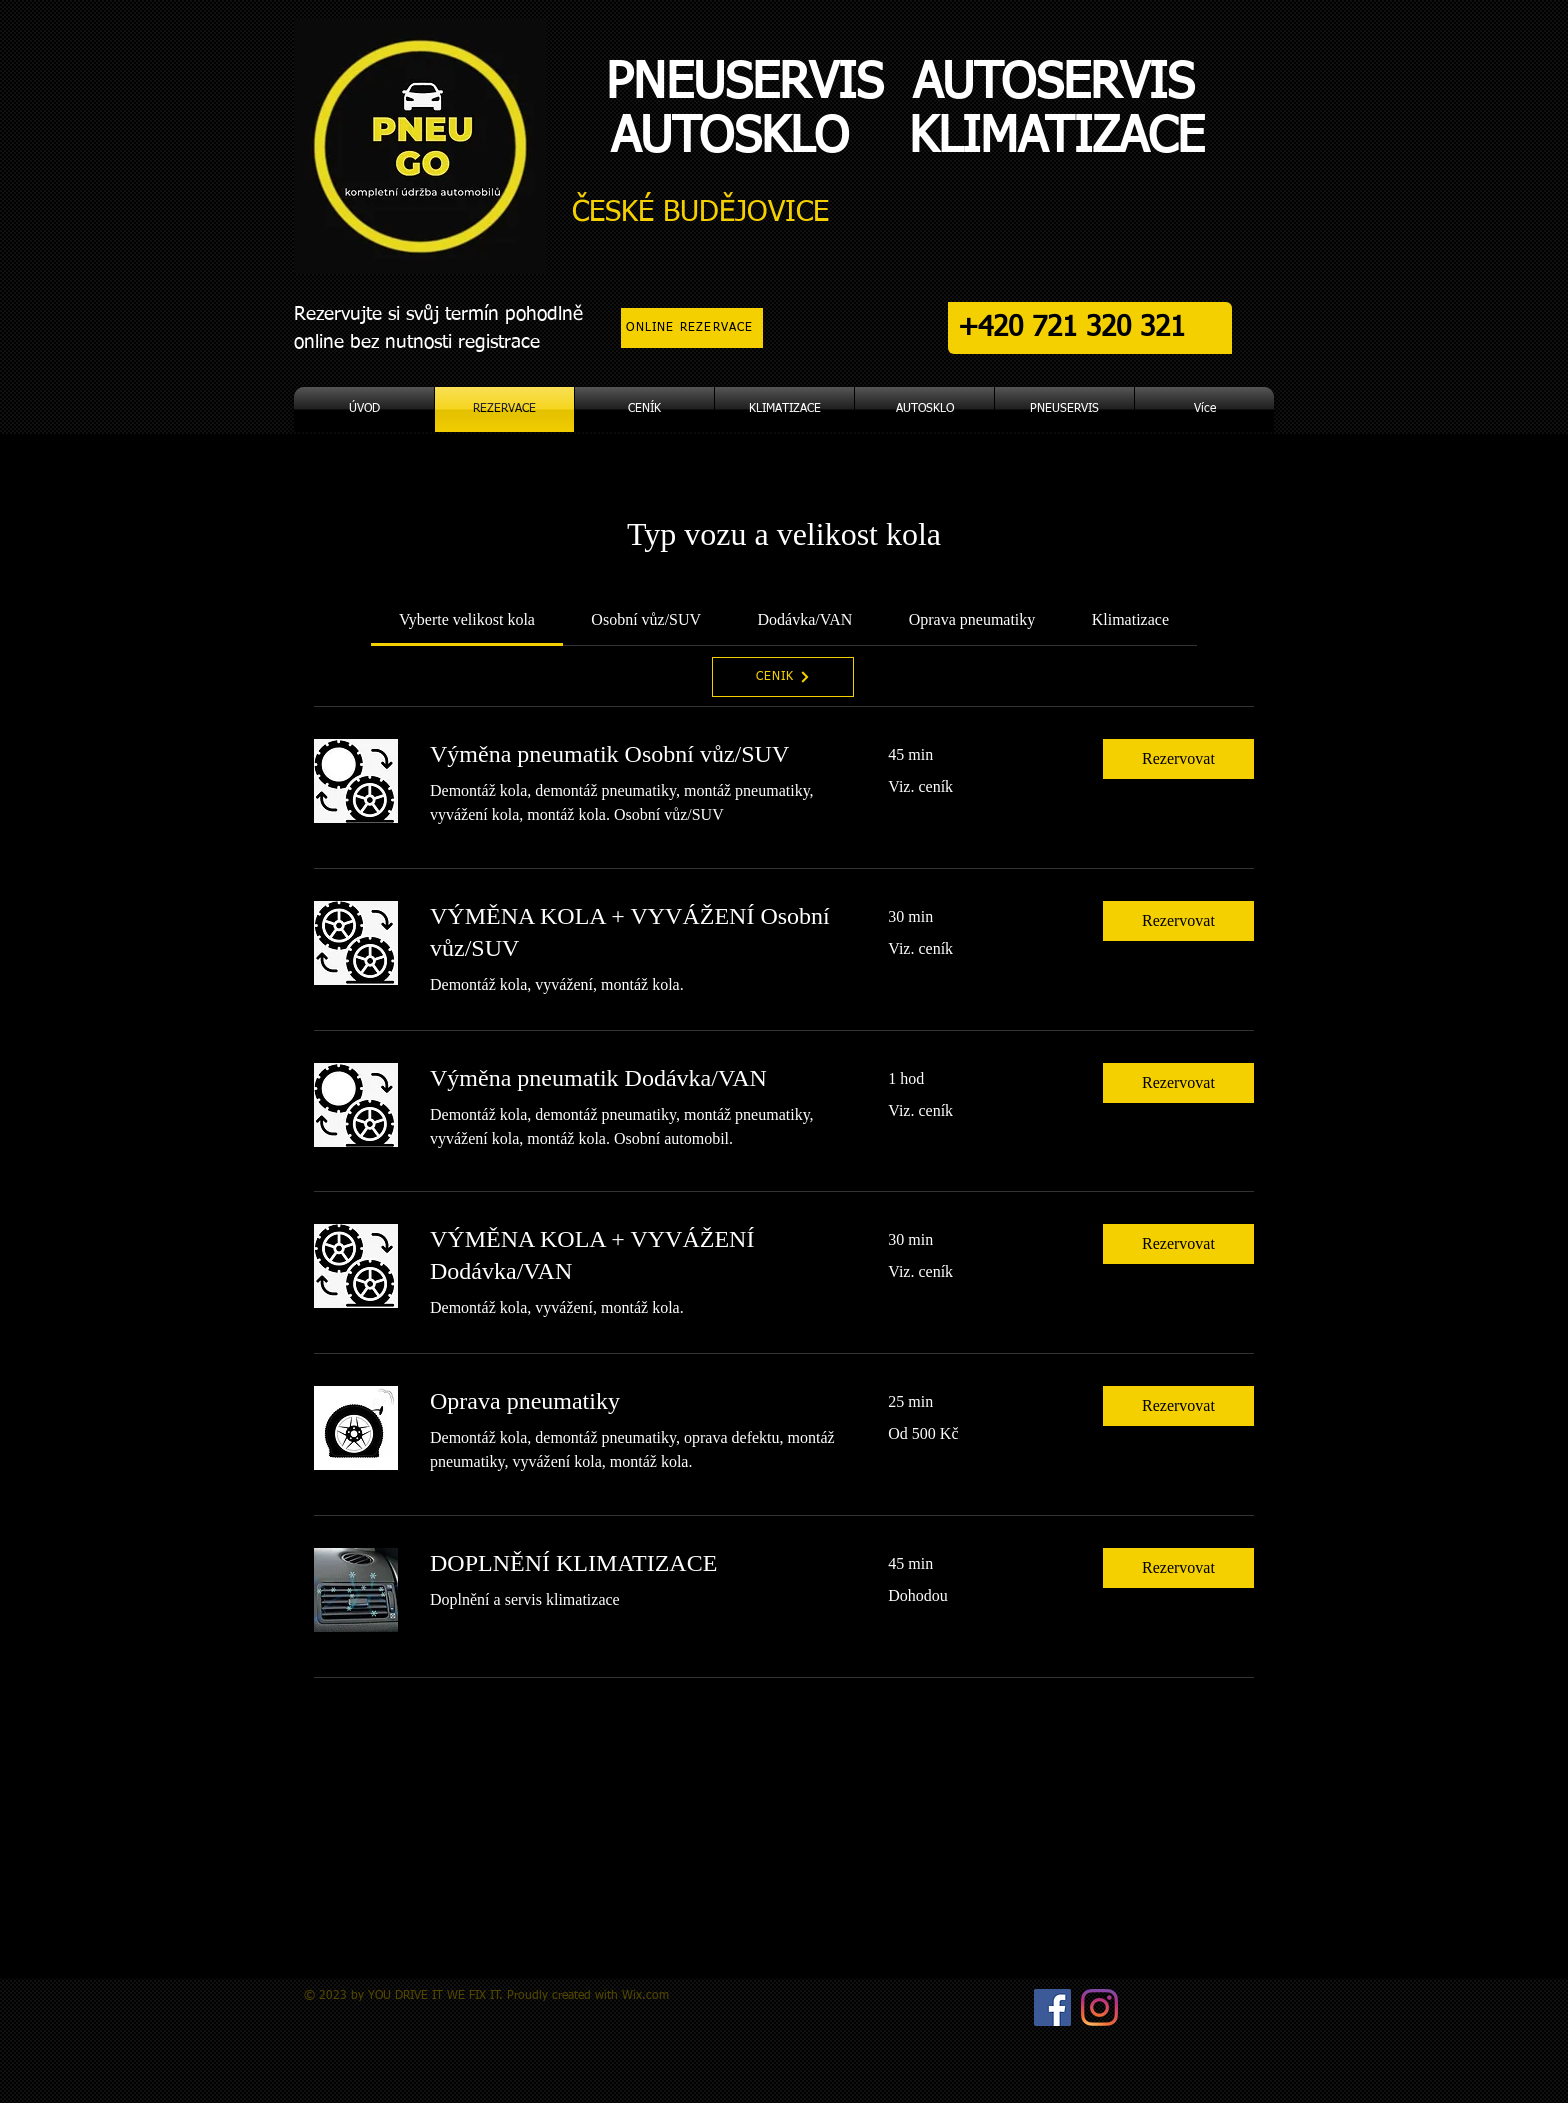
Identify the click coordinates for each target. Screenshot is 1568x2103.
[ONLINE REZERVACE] (692, 328)
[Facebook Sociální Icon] (1052, 2007)
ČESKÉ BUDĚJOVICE (700, 212)
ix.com (651, 1996)
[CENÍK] (783, 677)
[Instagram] (1099, 2007)
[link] (467, 619)
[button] (1178, 759)
